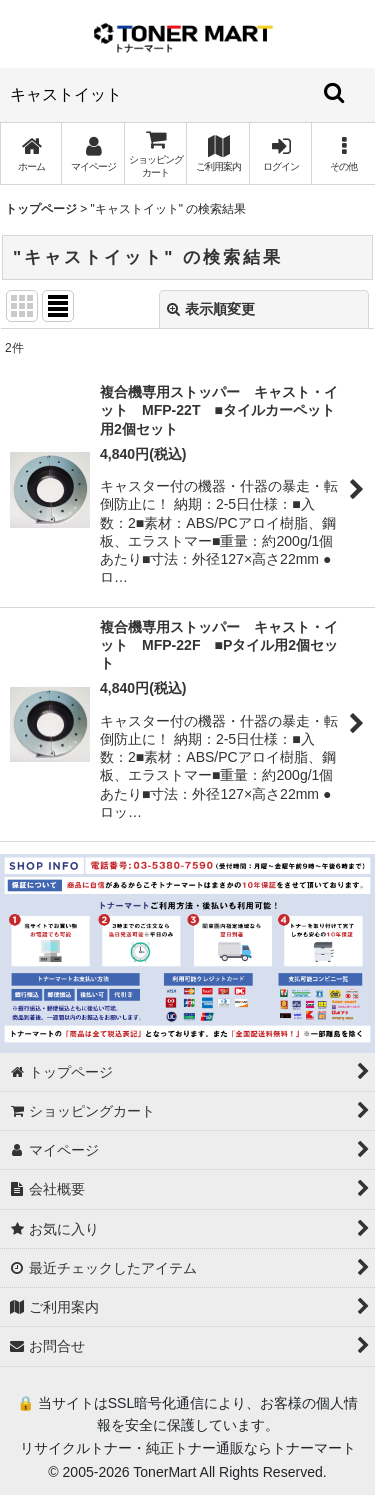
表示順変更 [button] (211, 309)
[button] (343, 153)
